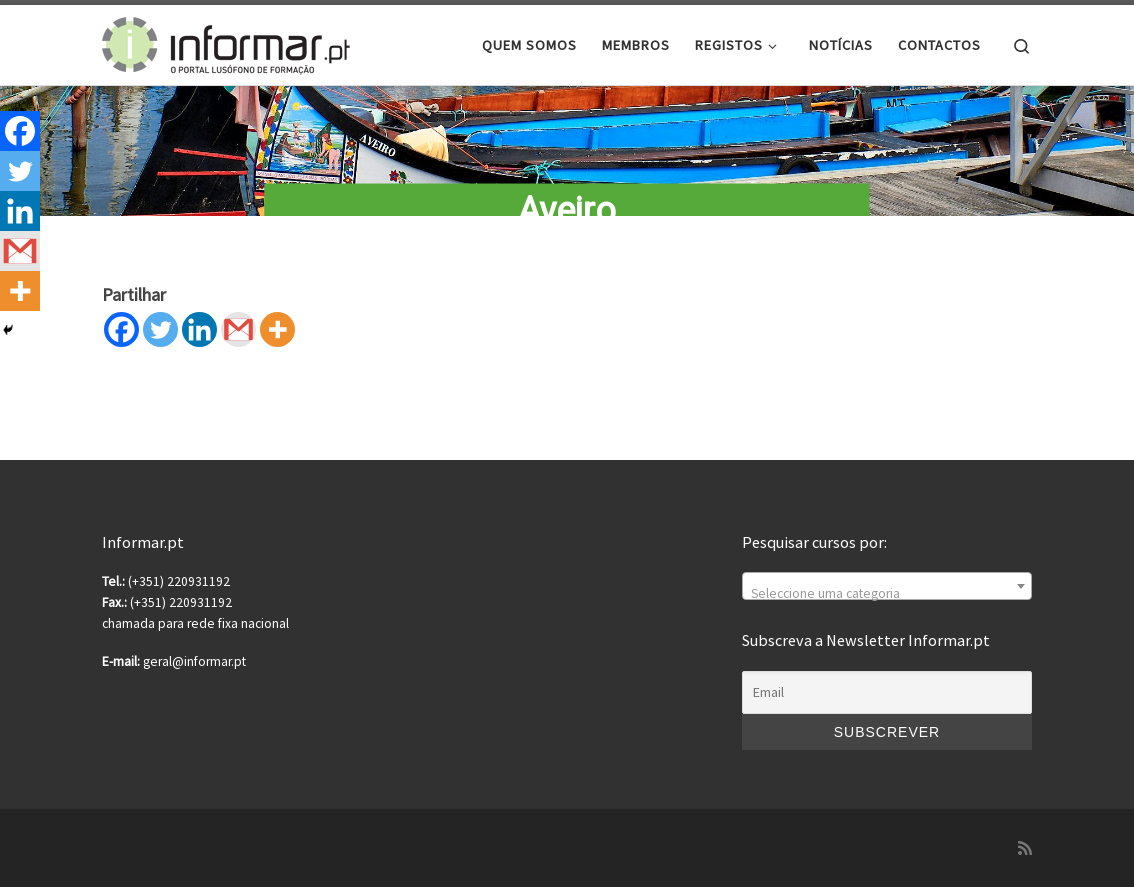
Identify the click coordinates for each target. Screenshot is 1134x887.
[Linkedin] (199, 329)
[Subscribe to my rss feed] (1025, 848)
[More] (277, 329)
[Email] (887, 693)
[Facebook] (121, 329)
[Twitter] (160, 329)
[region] (567, 116)
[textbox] (887, 594)
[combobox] (887, 586)
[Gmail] (238, 329)
